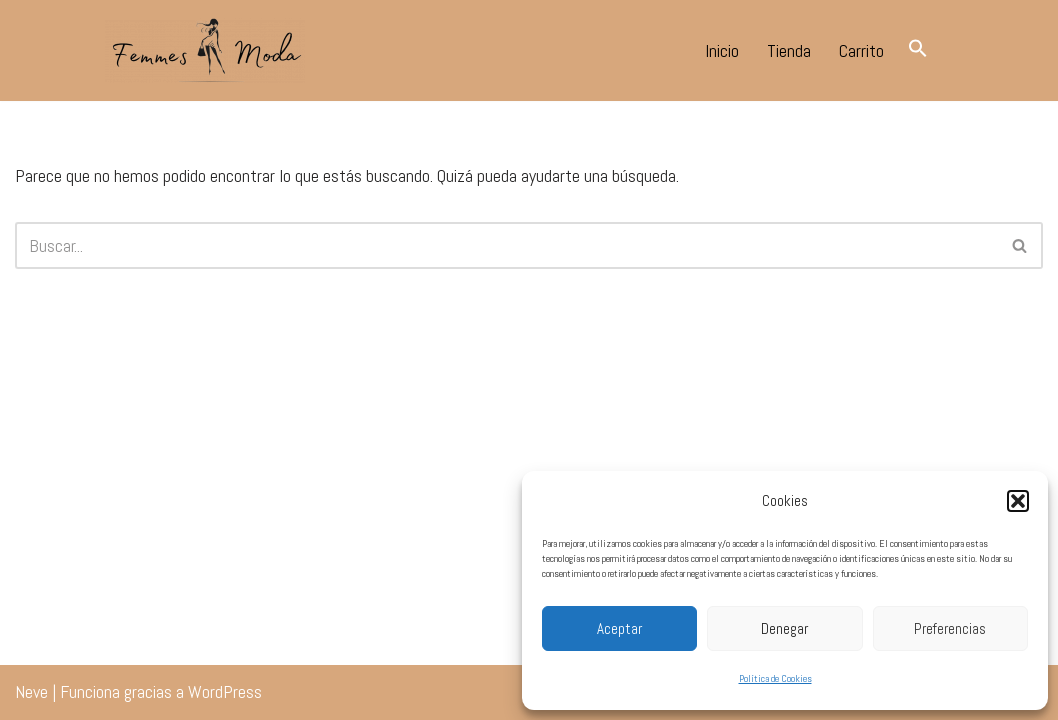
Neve (31, 691)
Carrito (861, 50)
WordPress (225, 691)
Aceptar (619, 628)
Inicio (722, 50)
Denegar (784, 628)
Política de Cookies (775, 678)
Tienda (789, 50)
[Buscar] (506, 245)
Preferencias (950, 628)
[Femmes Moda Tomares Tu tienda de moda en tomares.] (205, 50)
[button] (1018, 501)
